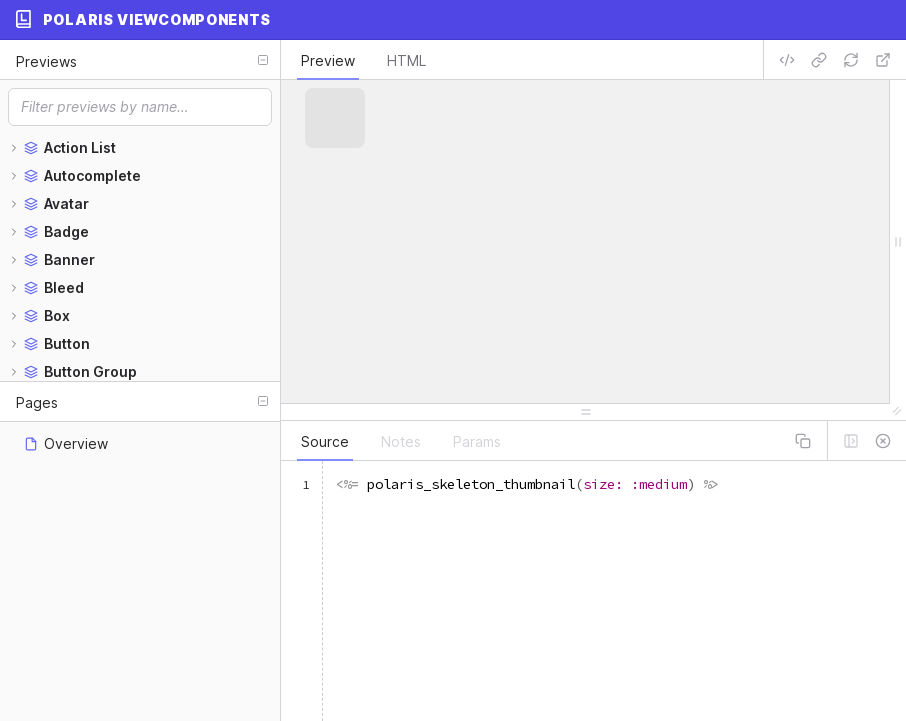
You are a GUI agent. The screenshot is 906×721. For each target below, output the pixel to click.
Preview (328, 60)
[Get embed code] (787, 60)
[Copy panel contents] (803, 441)
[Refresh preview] (851, 60)
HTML (406, 60)
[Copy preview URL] (819, 60)
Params (477, 441)
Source (325, 441)
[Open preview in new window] (883, 60)
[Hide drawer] (883, 441)
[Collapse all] (263, 60)
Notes (401, 441)
